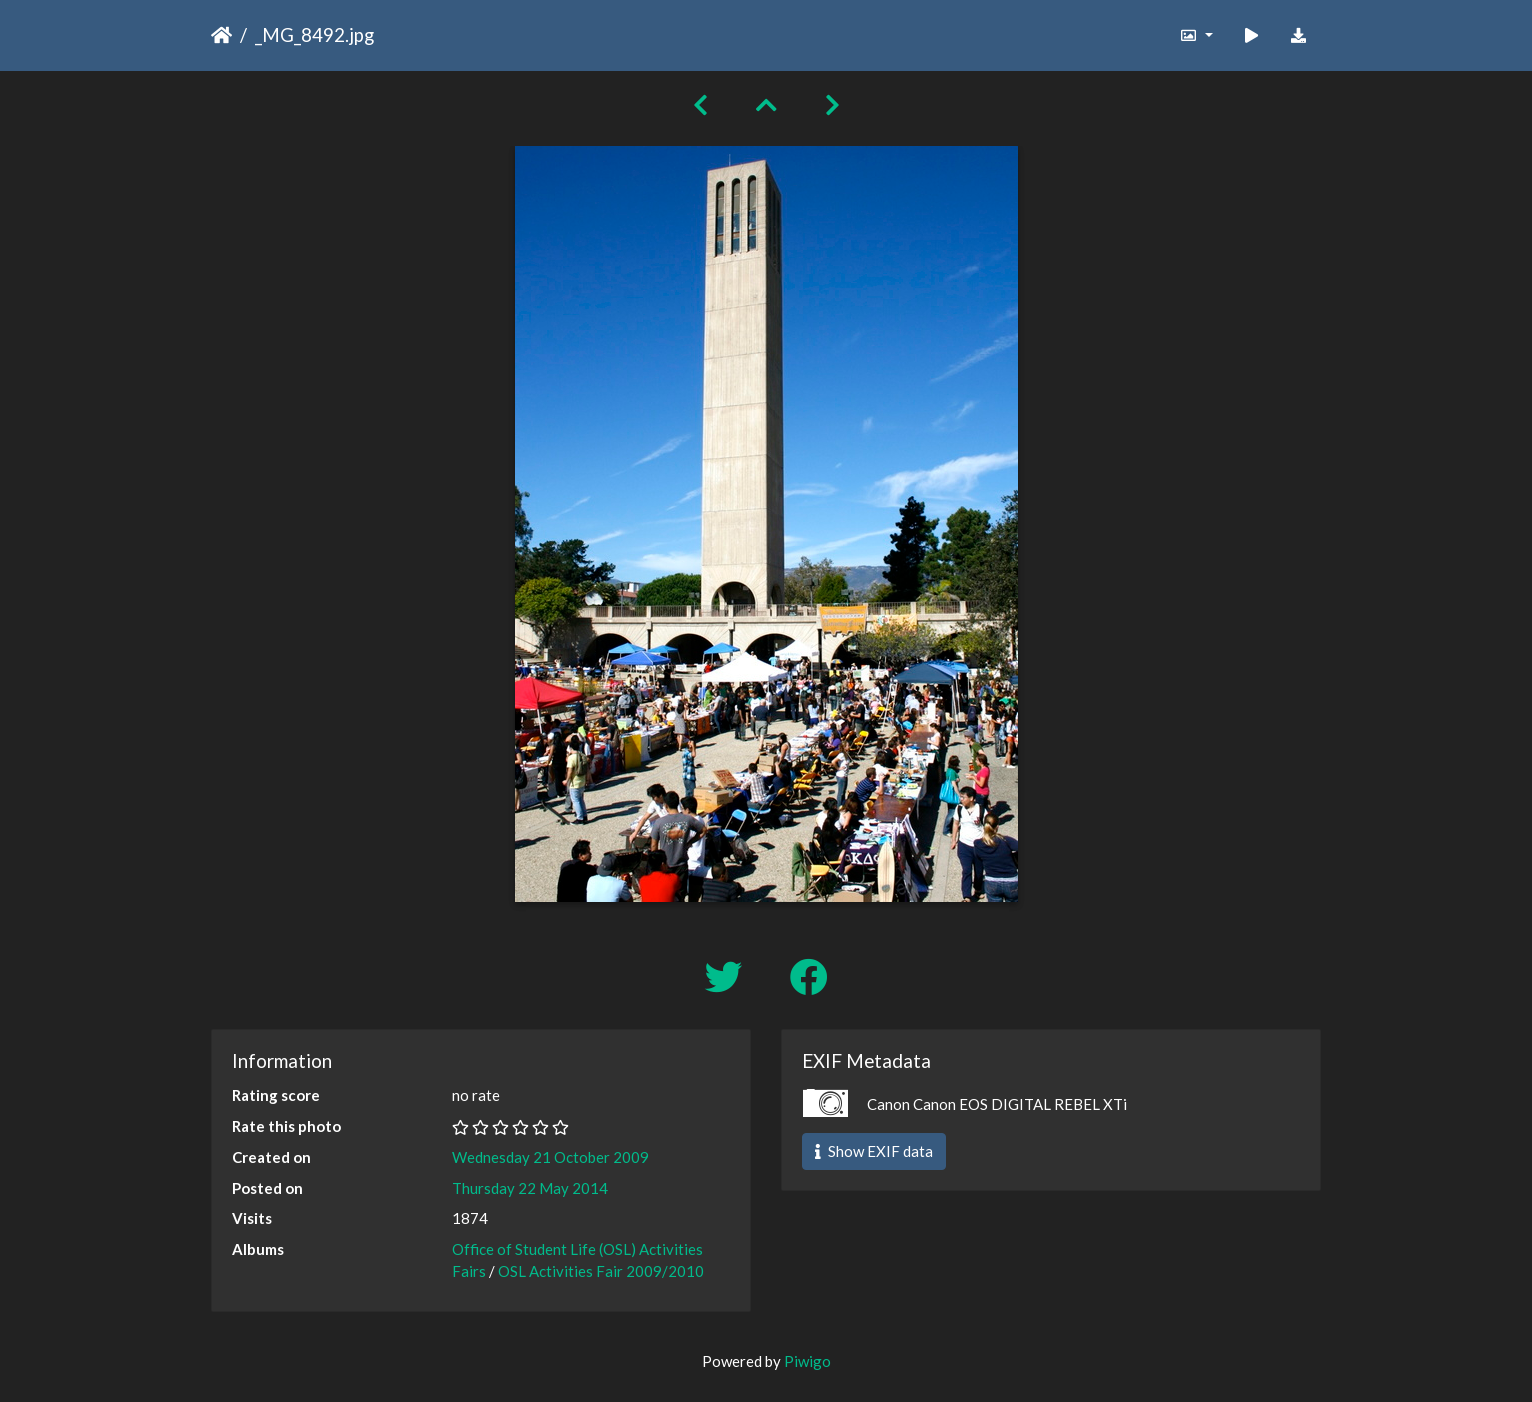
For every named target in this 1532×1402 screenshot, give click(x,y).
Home (221, 35)
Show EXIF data (874, 1151)
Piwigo (807, 1361)
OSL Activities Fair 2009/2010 (601, 1271)
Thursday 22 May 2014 (530, 1188)
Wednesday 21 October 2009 (550, 1157)
